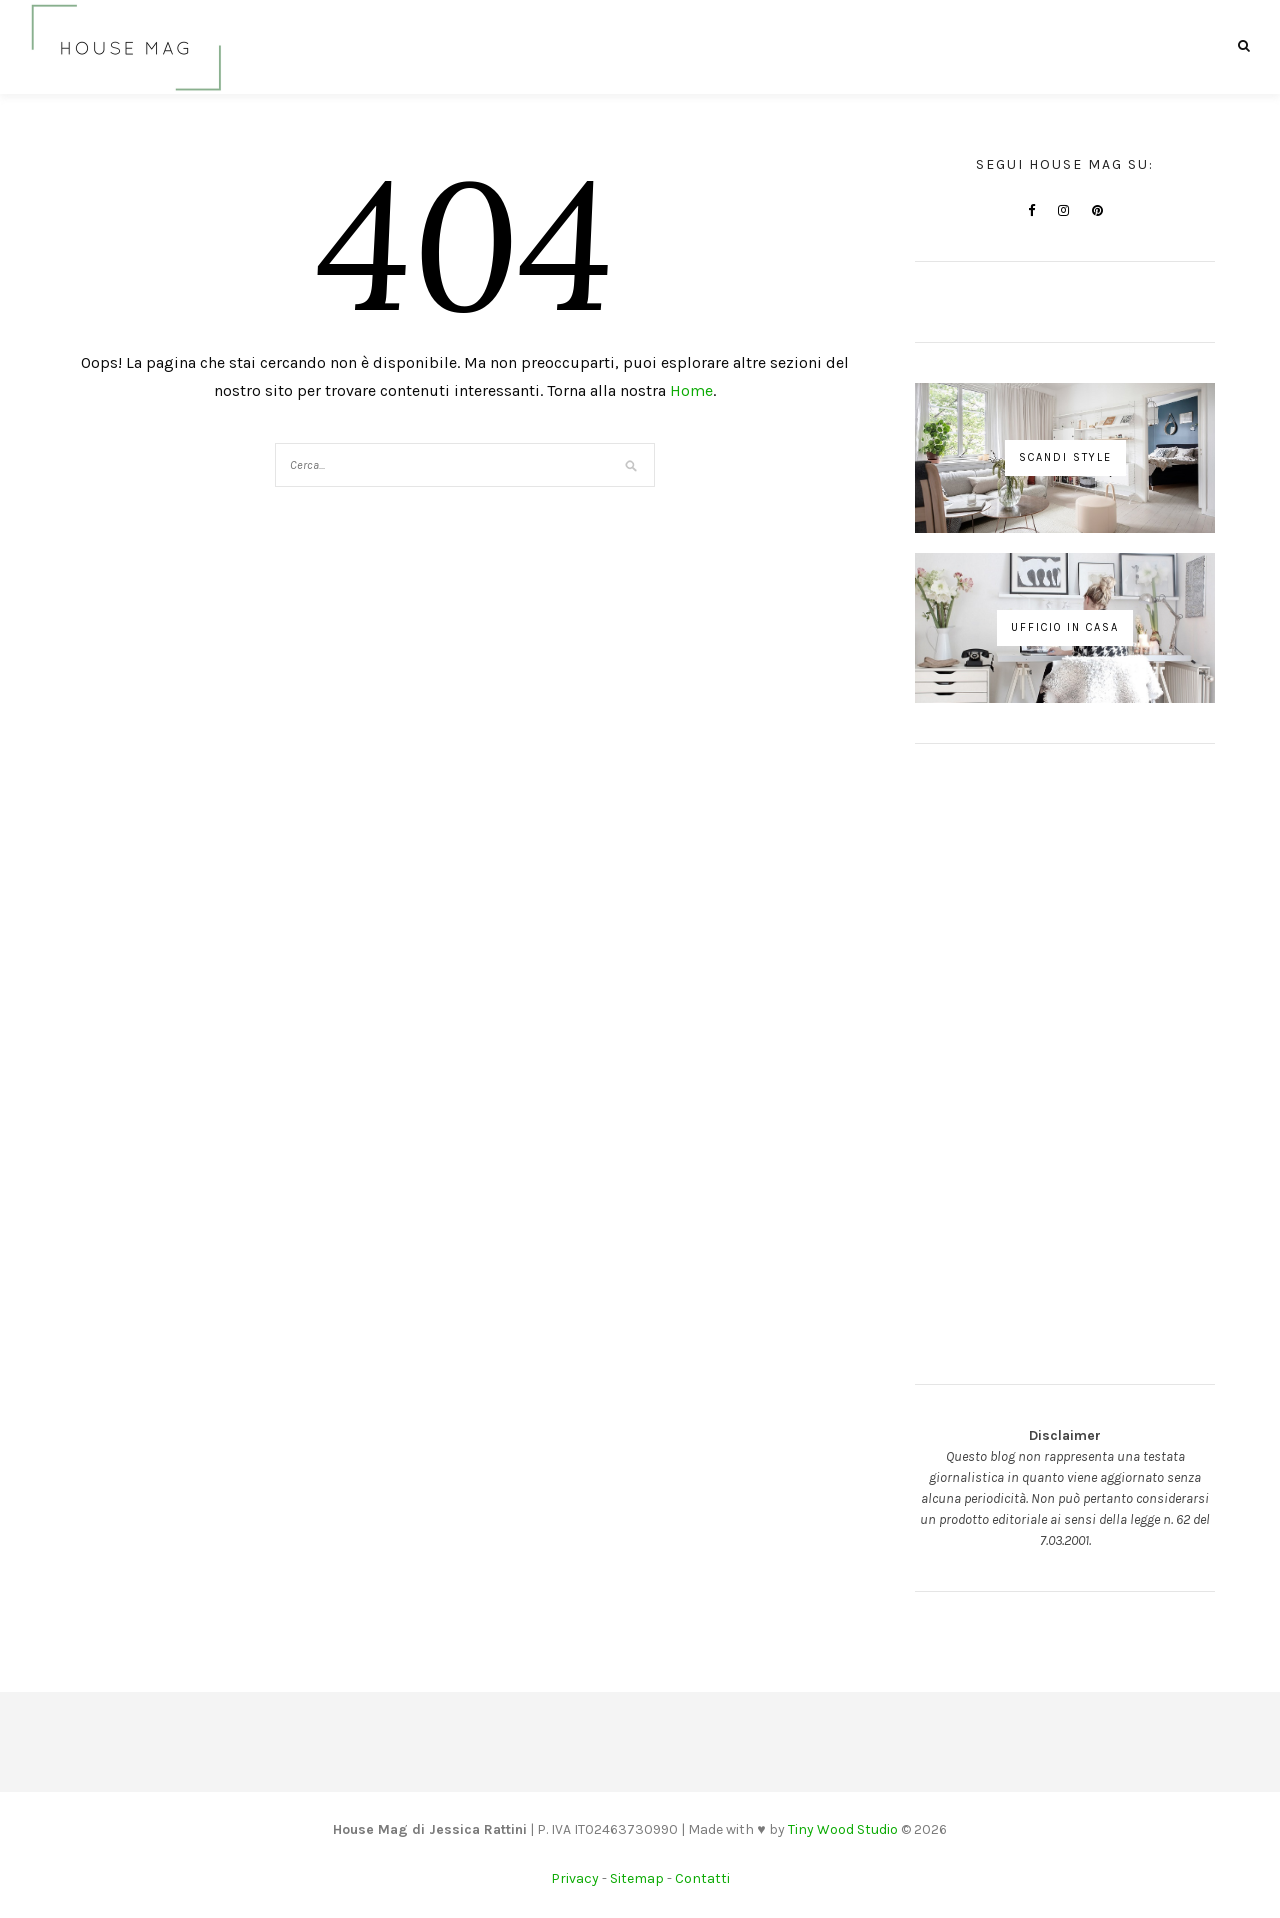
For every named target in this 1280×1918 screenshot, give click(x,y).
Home (691, 390)
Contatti (702, 1878)
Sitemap (637, 1878)
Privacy (575, 1878)
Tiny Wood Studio (843, 1829)
